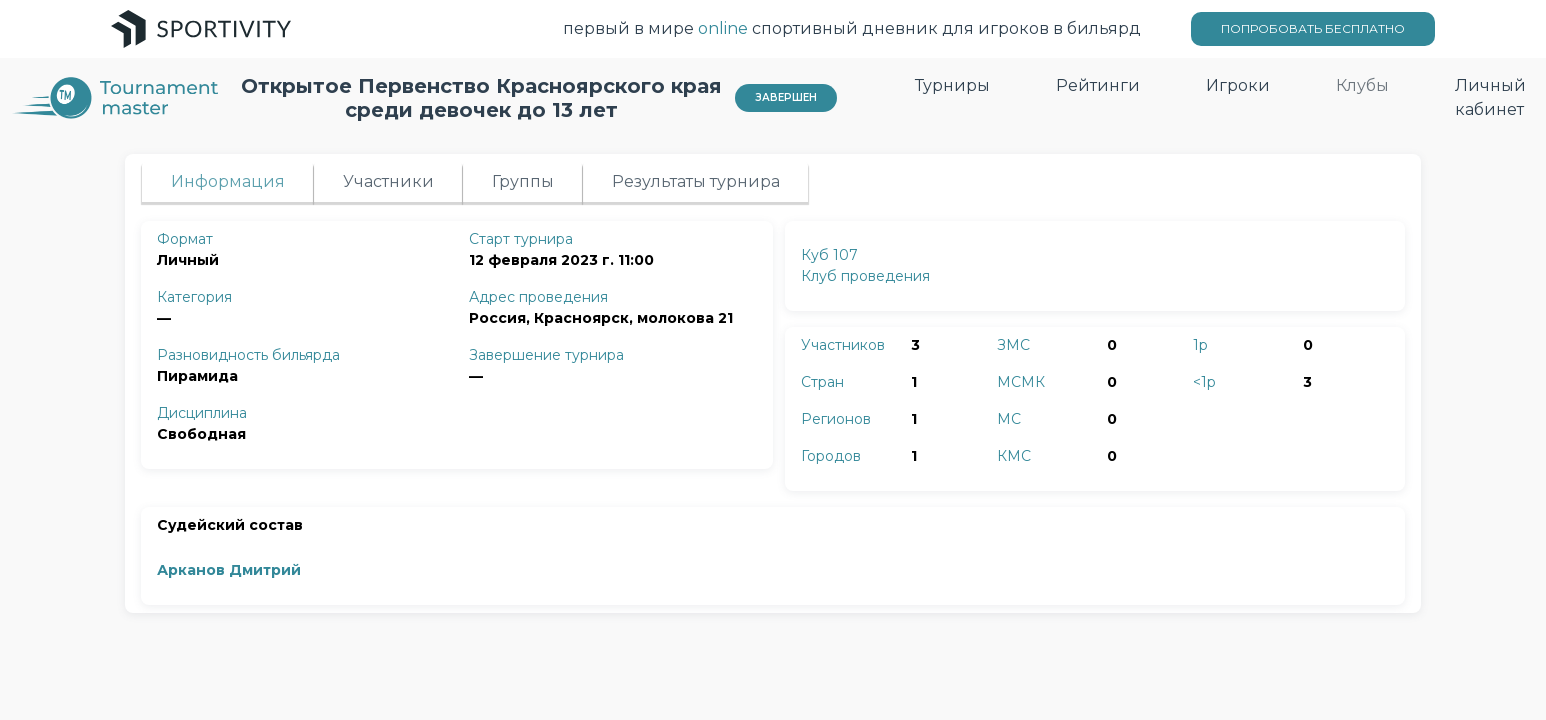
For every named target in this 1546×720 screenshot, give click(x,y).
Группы (523, 181)
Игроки (1238, 85)
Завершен (786, 97)
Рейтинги (1098, 85)
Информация (228, 181)
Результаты (696, 181)
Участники (388, 181)
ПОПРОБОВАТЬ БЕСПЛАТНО (1313, 28)
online (723, 28)
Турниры (952, 85)
